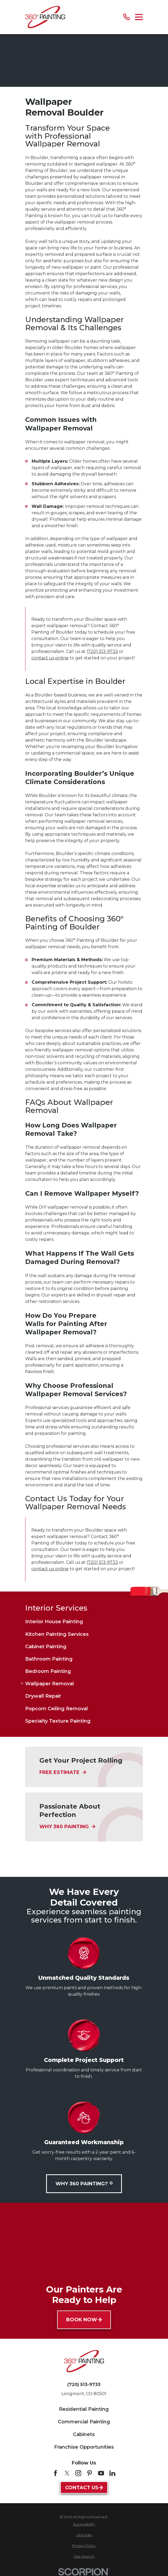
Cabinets (84, 2434)
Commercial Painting (84, 2422)
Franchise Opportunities (84, 2447)
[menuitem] (84, 1622)
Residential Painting (84, 2409)
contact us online (50, 657)
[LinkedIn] (112, 2473)
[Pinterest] (89, 2473)
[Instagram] (78, 2473)
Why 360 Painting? (84, 2184)
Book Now (84, 2320)
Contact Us (84, 2488)
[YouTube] (101, 2473)
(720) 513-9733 (102, 651)
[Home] (45, 17)
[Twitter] (67, 2473)
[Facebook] (55, 2473)
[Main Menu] (139, 17)
